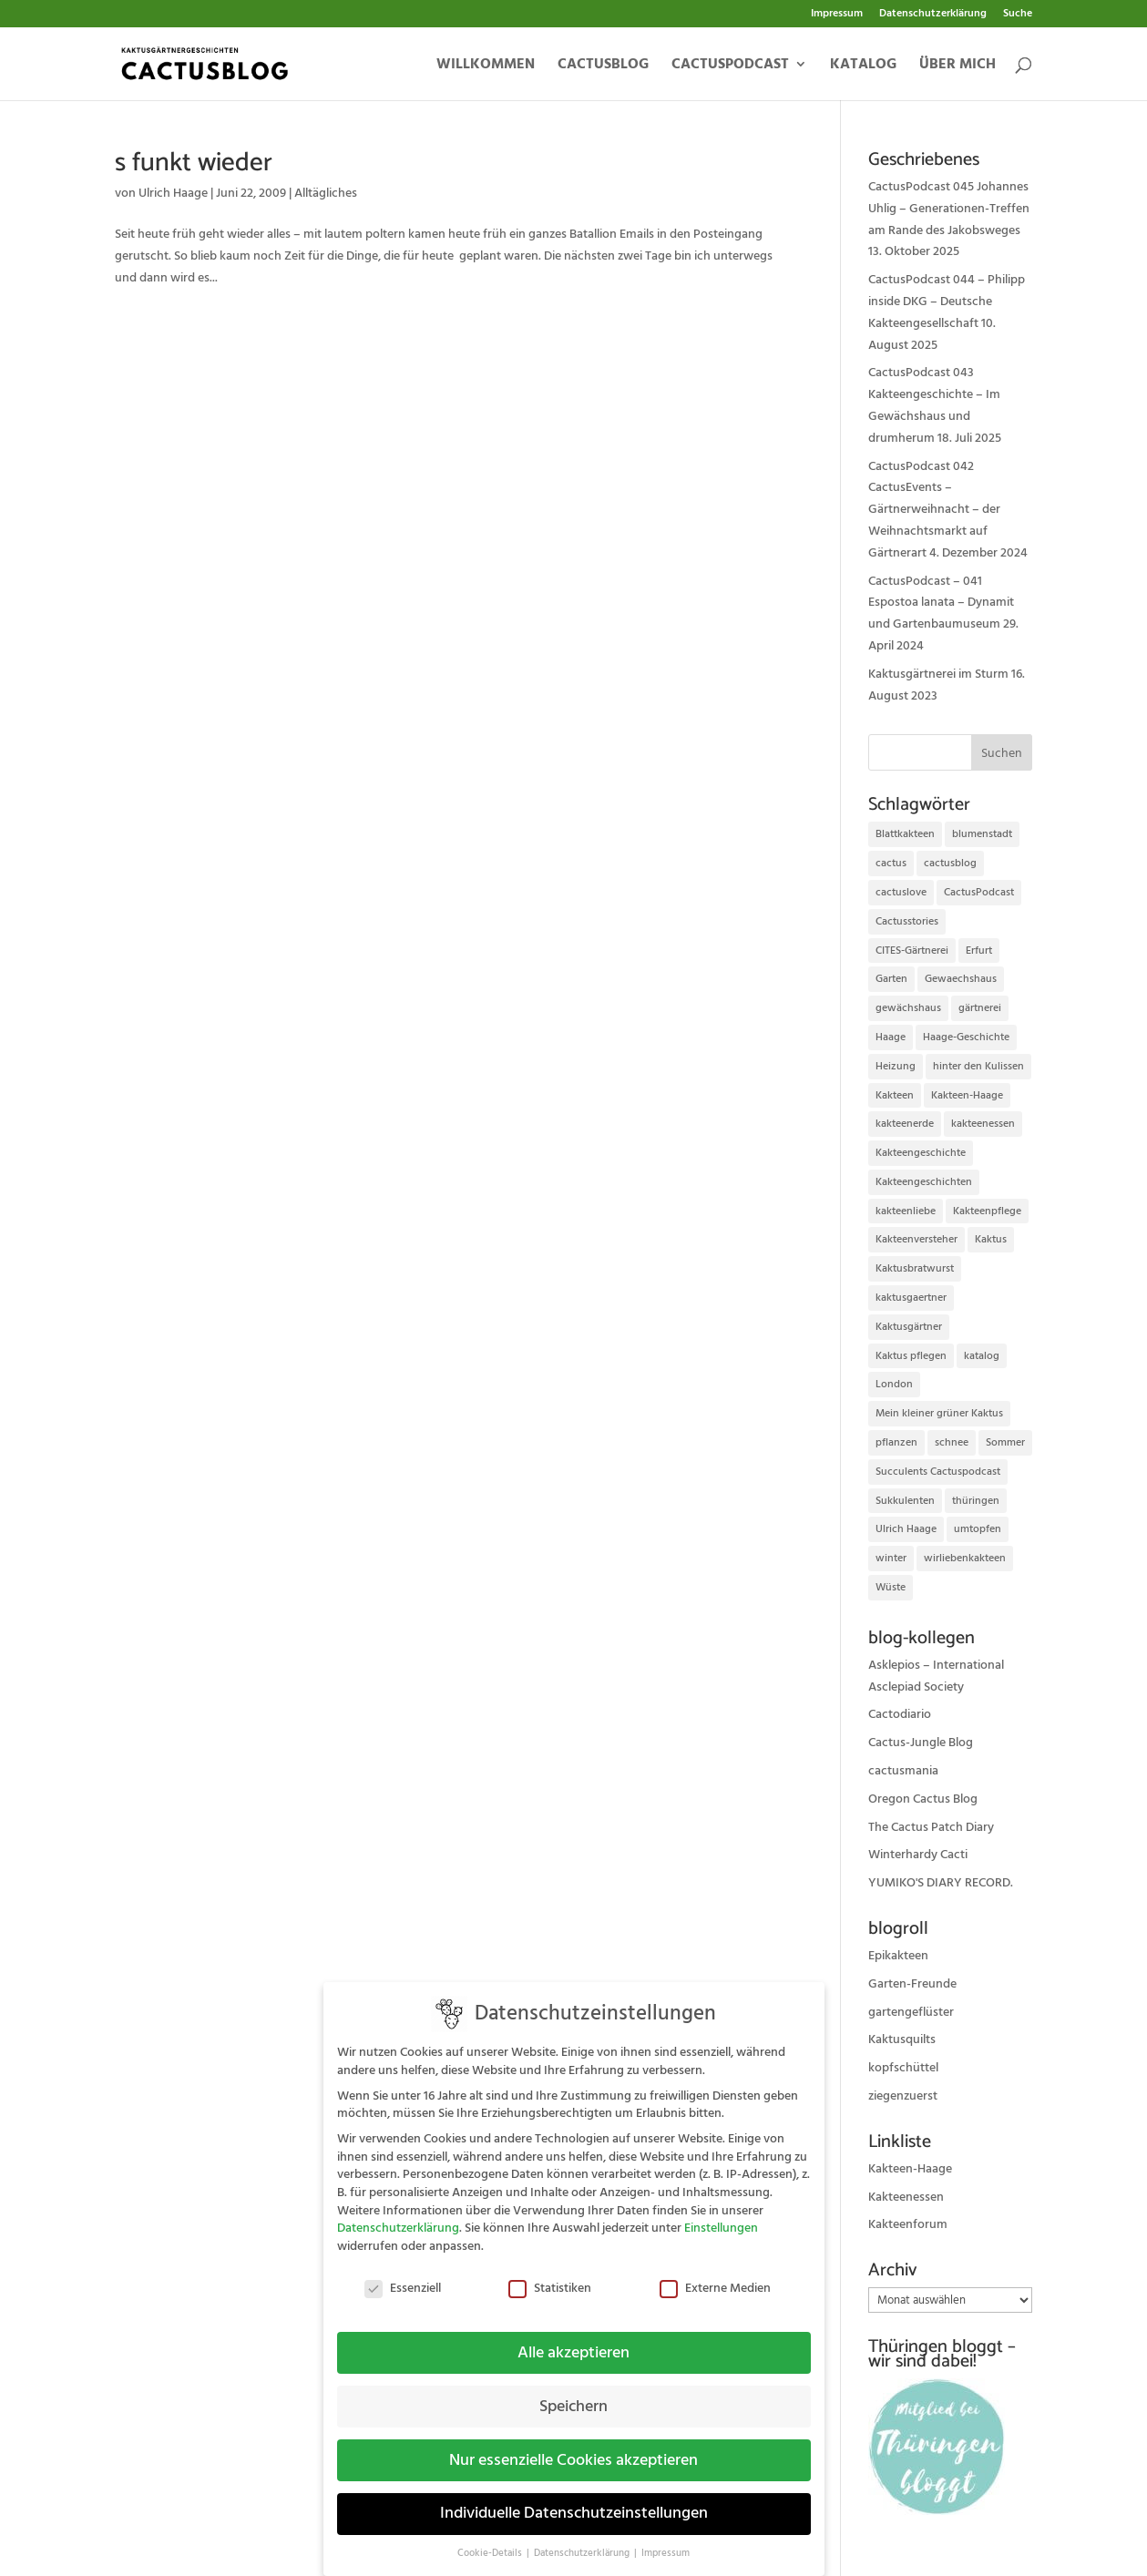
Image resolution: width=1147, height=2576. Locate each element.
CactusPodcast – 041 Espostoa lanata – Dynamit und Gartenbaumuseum (941, 603)
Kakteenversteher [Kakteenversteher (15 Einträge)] (917, 1239)
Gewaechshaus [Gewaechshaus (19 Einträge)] (961, 978)
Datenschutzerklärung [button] (583, 2541)
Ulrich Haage (173, 193)
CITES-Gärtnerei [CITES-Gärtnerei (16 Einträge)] (912, 950)
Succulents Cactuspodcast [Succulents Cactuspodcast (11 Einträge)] (938, 1471)
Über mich (957, 65)
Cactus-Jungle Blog (920, 1742)
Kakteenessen (906, 2197)
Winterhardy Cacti (918, 1854)
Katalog (863, 65)
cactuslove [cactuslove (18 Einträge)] (901, 892)
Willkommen (485, 65)
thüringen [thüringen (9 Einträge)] (975, 1500)
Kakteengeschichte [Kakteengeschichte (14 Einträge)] (921, 1152)
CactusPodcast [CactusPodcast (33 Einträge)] (979, 892)
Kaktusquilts (902, 2039)
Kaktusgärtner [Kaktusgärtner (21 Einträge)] (909, 1326)
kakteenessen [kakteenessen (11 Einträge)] (983, 1123)
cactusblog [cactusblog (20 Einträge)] (950, 863)
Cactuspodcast (730, 65)
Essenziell (402, 2276)
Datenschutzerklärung (933, 14)
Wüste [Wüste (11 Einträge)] (891, 1587)
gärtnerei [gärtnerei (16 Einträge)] (979, 1008)
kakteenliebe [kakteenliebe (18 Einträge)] (906, 1211)
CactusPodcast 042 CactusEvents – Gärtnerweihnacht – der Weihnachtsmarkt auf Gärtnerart (934, 509)
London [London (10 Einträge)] (894, 1384)
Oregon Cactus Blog (923, 1799)
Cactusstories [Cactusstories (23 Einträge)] (907, 921)
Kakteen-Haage (910, 2169)
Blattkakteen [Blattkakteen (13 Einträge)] (905, 834)
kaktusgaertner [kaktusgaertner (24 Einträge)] (911, 1297)
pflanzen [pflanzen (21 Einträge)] (896, 1442)
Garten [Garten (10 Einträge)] (891, 978)
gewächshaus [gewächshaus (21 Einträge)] (908, 1008)
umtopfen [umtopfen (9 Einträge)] (977, 1529)
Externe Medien (715, 2276)
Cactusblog (603, 65)
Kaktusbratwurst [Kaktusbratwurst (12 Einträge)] (915, 1268)
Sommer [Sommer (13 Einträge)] (1005, 1442)
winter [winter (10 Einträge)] (891, 1558)
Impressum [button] (665, 2541)
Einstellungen (721, 2216)
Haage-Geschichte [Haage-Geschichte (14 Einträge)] (966, 1037)
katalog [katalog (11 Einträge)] (981, 1356)
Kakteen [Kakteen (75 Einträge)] (895, 1095)
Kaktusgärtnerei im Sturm (938, 674)
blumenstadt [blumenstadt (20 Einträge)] (982, 834)
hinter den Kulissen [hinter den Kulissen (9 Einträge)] (978, 1066)
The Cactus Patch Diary (931, 1827)
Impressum (837, 14)
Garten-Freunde (912, 1984)
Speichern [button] (573, 2394)
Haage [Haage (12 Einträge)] (891, 1037)
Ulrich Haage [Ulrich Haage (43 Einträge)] (906, 1529)
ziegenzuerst (902, 2096)
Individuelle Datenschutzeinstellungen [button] (574, 2501)
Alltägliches (325, 193)
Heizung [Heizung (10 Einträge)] (896, 1066)
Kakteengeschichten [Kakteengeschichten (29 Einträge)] (924, 1182)
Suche (1017, 14)
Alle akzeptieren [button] (573, 2340)
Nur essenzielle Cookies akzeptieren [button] (573, 2447)
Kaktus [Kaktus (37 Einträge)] (991, 1239)
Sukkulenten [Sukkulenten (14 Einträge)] (905, 1500)
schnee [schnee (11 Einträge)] (951, 1442)
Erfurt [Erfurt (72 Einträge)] (979, 950)
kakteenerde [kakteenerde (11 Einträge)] (905, 1123)
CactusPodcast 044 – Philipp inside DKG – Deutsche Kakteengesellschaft (946, 301)
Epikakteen (898, 1956)
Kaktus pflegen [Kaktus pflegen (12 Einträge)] (911, 1356)
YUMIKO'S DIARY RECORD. (940, 1883)
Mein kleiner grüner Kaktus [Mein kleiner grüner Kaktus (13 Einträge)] (939, 1413)
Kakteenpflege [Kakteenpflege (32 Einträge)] (987, 1211)
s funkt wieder (193, 163)
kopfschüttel (903, 2068)
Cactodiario (899, 1714)
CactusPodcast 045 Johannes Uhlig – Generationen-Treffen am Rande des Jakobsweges (948, 209)
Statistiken (549, 2276)
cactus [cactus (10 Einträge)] (891, 863)
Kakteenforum (907, 2224)
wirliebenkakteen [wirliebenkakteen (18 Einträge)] (965, 1558)
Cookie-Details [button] (491, 2541)
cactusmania (903, 1771)
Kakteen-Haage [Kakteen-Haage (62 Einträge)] (967, 1095)
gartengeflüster (911, 2012)
